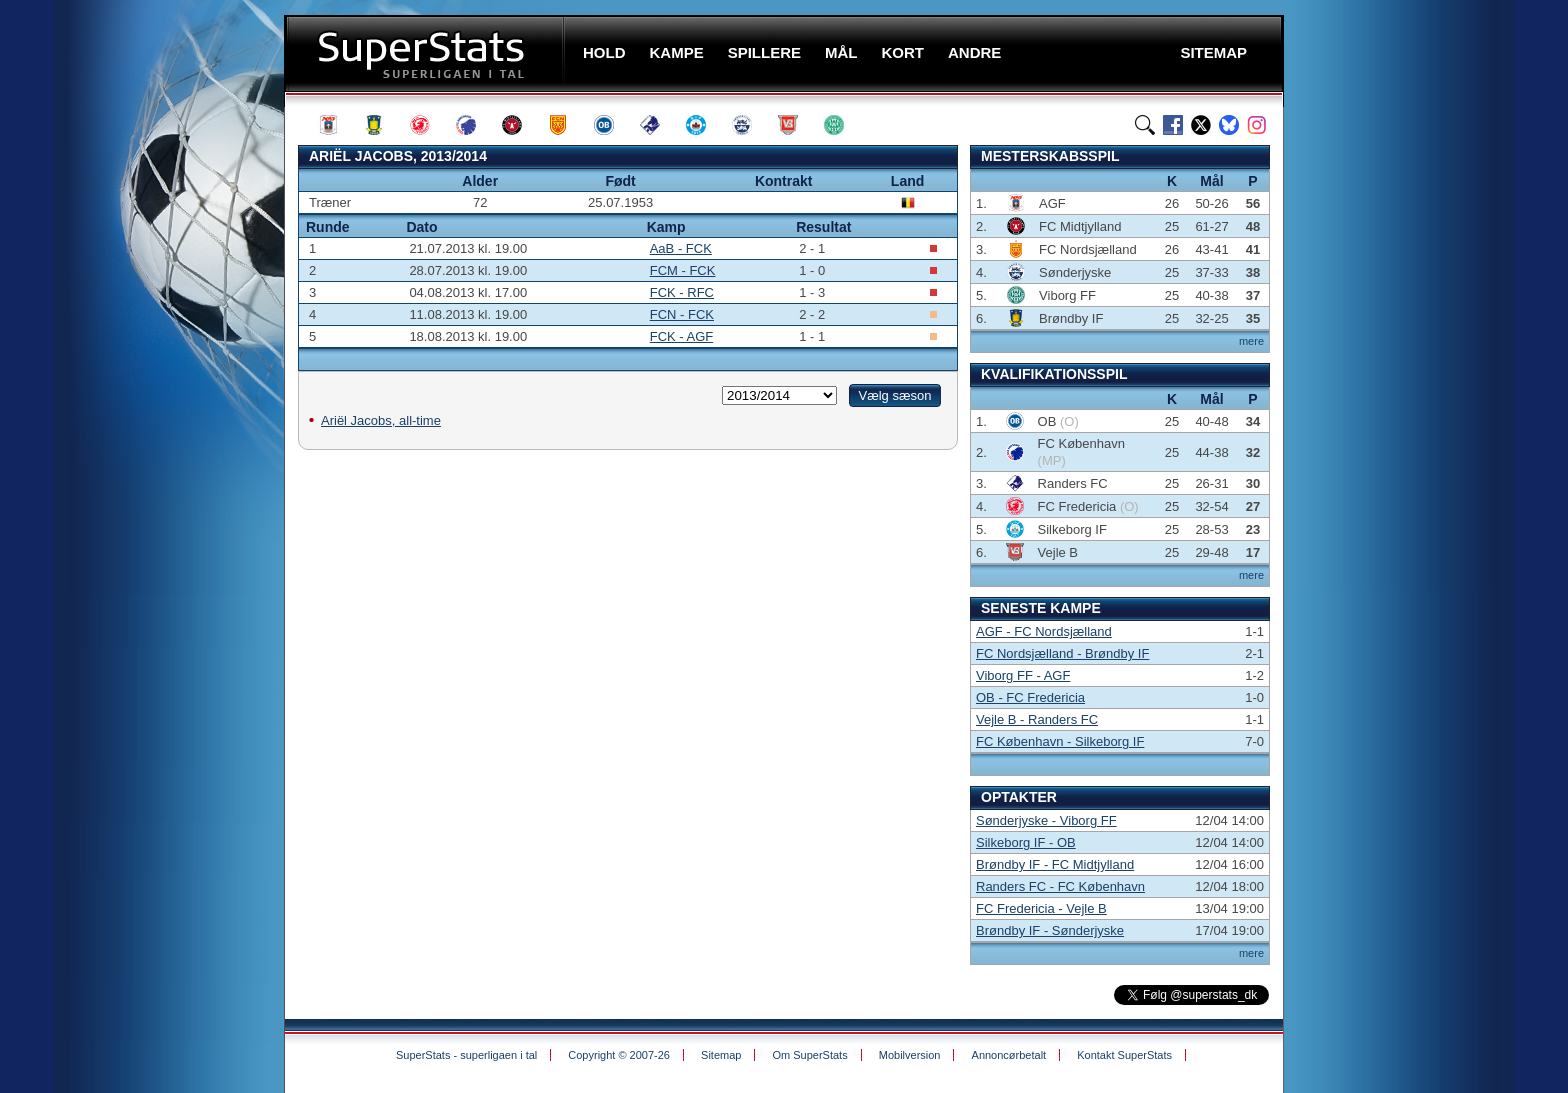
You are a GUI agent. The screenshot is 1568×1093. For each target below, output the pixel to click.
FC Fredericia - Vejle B (1041, 908)
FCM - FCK (683, 270)
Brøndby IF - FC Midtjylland (1055, 864)
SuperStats (426, 53)
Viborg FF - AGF (1023, 675)
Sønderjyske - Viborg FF (1046, 820)
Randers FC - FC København (1060, 886)
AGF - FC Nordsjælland (1044, 631)
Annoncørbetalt (1009, 1055)
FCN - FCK (682, 314)
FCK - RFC (682, 292)
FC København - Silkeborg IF (1060, 741)
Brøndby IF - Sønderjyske (1050, 930)
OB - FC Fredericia (1030, 697)
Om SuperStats (809, 1055)
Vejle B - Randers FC (1037, 719)
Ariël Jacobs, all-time (381, 420)
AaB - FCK (681, 248)
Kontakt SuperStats (1124, 1055)
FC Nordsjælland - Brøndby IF (1062, 653)
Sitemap (721, 1055)
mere (1251, 341)
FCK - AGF (682, 336)
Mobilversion (910, 1055)
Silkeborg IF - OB (1026, 842)
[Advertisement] (164, 395)
